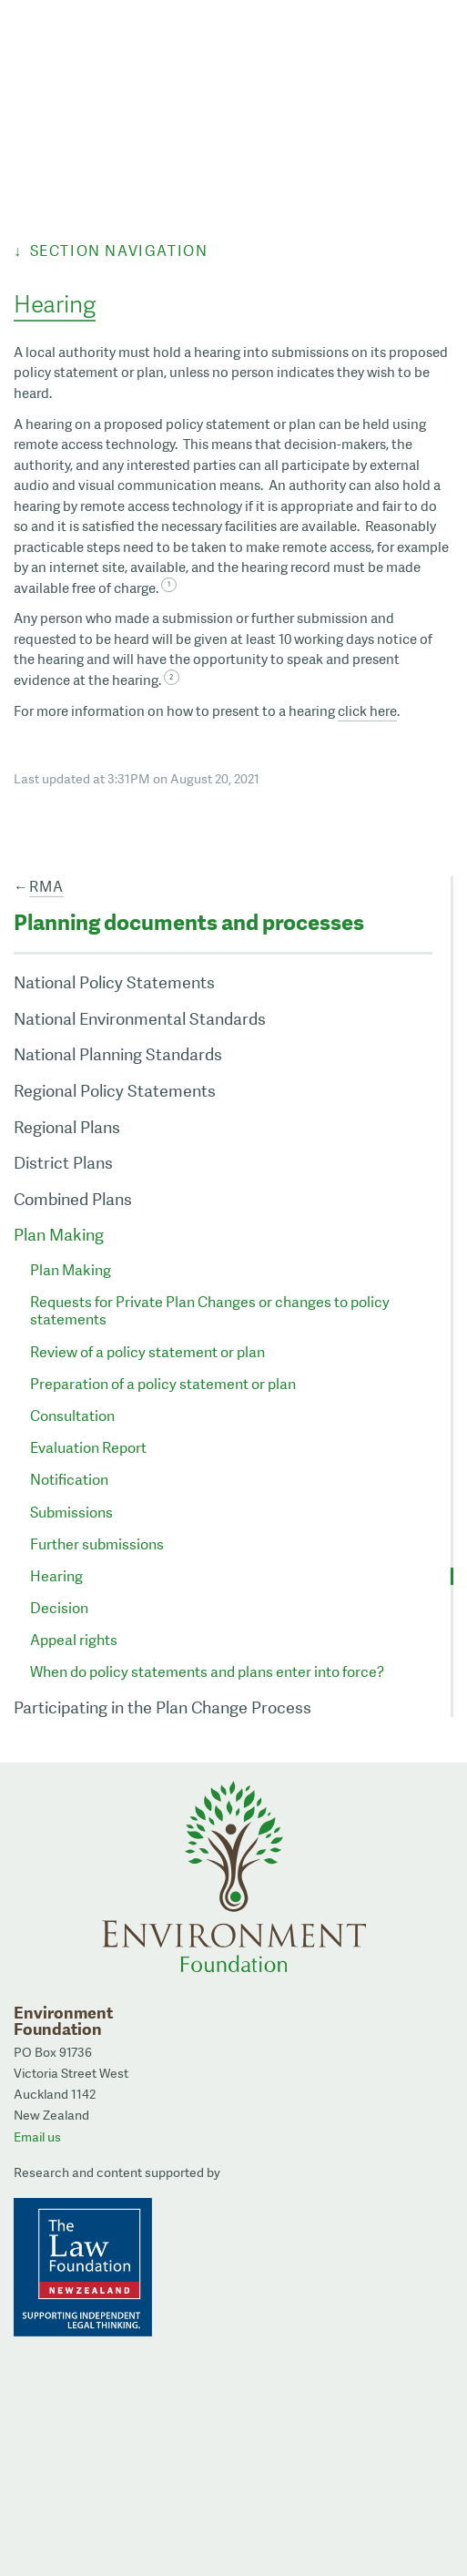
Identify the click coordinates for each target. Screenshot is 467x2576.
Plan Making (59, 1234)
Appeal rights (73, 1640)
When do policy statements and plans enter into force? (207, 1672)
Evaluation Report (88, 1447)
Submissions (71, 1512)
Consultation (72, 1416)
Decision (59, 1608)
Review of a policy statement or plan (147, 1352)
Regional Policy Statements (115, 1090)
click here (367, 711)
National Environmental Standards (140, 1018)
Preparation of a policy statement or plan (163, 1384)
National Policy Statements (114, 982)
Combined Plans (73, 1199)
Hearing (56, 1576)
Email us (37, 2137)
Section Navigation (119, 251)
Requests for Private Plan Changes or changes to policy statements (210, 1311)
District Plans (63, 1162)
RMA (46, 886)
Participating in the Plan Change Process (162, 1707)
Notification (69, 1479)
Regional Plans (67, 1127)
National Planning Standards (118, 1054)
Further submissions (97, 1544)
